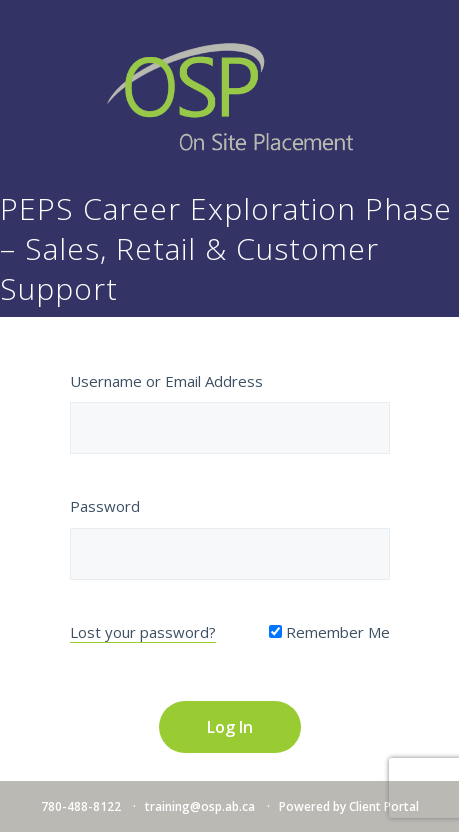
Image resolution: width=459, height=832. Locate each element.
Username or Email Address (166, 381)
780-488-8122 (81, 806)
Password (105, 506)
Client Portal (384, 806)
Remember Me (329, 632)
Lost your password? (143, 632)
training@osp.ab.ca (200, 806)
